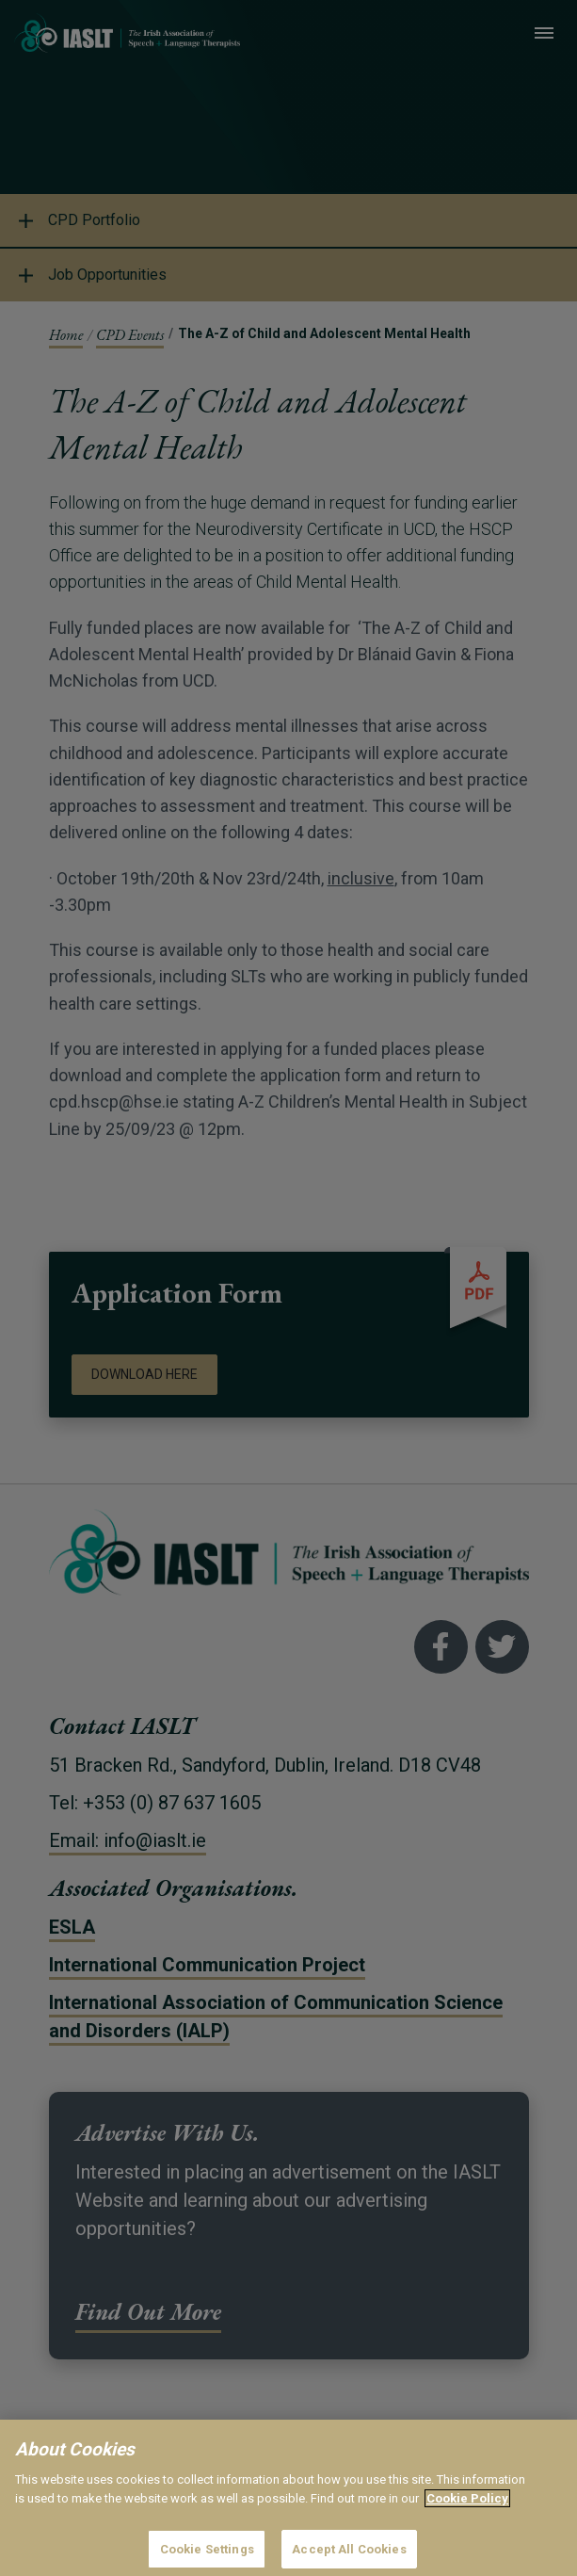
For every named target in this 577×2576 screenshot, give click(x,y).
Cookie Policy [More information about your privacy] (467, 2513)
